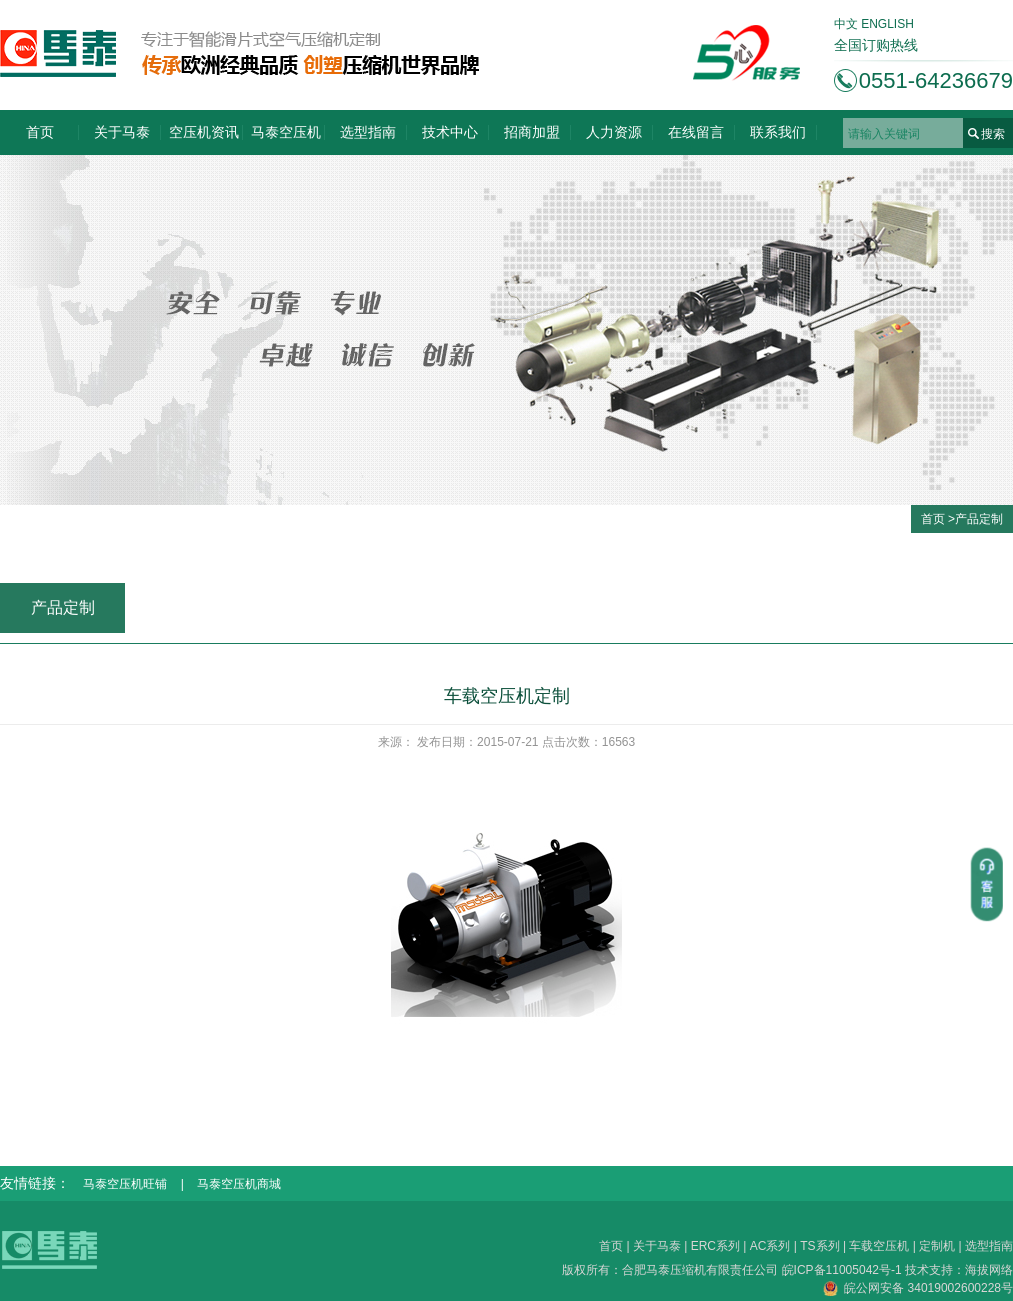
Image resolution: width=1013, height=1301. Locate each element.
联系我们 (778, 132)
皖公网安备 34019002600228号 (918, 1288)
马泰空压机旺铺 (125, 1184)
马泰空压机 (286, 132)
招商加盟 (532, 132)
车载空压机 (879, 1246)
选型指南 (368, 132)
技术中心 (450, 132)
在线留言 (696, 132)
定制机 (937, 1246)
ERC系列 (715, 1246)
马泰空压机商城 (239, 1184)
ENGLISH (887, 24)
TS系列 (819, 1246)
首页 (40, 132)
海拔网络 (989, 1270)
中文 (846, 24)
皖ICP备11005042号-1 (843, 1270)
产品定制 (979, 519)
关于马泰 (122, 132)
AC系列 (770, 1246)
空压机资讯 (204, 132)
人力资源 (614, 132)
